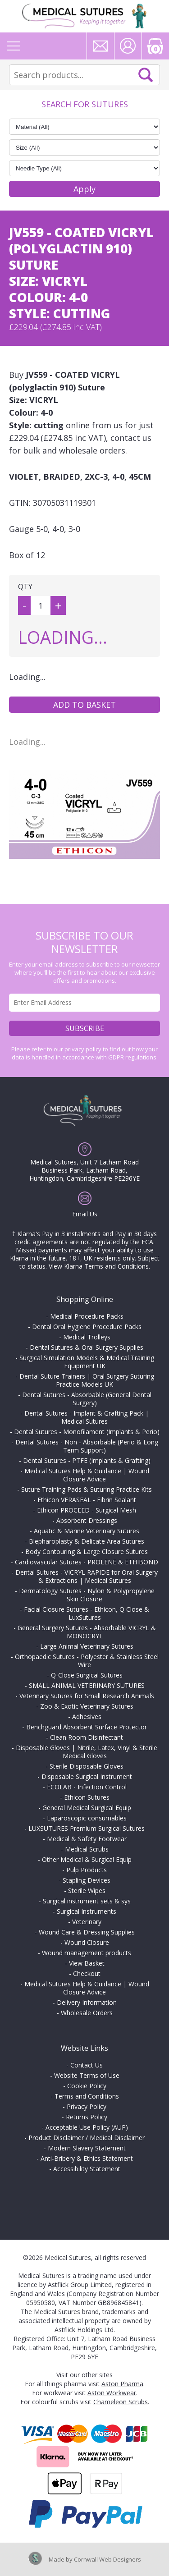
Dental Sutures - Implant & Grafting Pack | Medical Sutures (86, 1417)
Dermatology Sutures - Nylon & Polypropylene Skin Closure (87, 1594)
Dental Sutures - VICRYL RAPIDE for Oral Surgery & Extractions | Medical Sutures (86, 1576)
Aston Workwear (111, 2392)
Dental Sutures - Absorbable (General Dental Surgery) (86, 1398)
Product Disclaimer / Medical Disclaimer (86, 2137)
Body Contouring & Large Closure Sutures (86, 1551)
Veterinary (86, 1921)
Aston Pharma (122, 2383)
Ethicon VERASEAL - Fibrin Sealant (86, 1499)
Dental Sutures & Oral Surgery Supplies (86, 1347)
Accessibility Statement (86, 2168)
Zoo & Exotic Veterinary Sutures (86, 1706)
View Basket (87, 1963)
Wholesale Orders (87, 2012)
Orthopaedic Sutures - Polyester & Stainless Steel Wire (87, 1660)
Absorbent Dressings (86, 1520)
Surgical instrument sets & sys (87, 1901)
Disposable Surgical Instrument (86, 1776)
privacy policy (82, 1049)
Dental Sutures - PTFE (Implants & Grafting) (87, 1460)
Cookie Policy (86, 2085)
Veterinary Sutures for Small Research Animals (86, 1695)
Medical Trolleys (86, 1337)
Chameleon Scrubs (120, 2401)
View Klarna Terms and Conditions (99, 1266)
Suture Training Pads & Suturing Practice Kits (86, 1489)
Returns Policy (86, 2117)
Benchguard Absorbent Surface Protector (86, 1727)
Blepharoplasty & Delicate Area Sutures (86, 1541)
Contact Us (86, 2065)
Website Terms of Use (86, 2075)
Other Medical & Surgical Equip (87, 1859)
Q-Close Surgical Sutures (87, 1675)
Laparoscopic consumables (87, 1818)
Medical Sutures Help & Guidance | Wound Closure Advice (86, 1475)
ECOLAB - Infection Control (87, 1787)
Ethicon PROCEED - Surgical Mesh (86, 1510)
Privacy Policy (86, 2106)
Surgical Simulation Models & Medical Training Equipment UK (86, 1361)
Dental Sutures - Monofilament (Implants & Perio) (87, 1431)
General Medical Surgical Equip (86, 1807)
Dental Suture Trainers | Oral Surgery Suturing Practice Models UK (86, 1380)
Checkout (86, 1973)
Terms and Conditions (87, 2096)
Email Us (84, 1214)
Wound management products (86, 1952)
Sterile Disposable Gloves (86, 1766)
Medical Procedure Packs (86, 1316)
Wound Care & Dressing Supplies (87, 1932)
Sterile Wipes (86, 1890)
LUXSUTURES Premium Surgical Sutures (86, 1828)
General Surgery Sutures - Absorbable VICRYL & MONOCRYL (87, 1631)
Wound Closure (86, 1942)
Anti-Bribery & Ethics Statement (87, 2158)
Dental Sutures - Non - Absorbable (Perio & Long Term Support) (86, 1446)
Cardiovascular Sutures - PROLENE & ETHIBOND (86, 1562)
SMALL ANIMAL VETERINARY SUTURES (87, 1685)
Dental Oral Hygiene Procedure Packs (87, 1326)
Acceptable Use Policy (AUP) (87, 2127)
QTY (25, 586)
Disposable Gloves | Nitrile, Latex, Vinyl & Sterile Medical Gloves (86, 1751)
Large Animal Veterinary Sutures (86, 1646)
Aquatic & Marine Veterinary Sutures (86, 1530)
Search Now (145, 74)
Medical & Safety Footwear (87, 1838)
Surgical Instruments (86, 1911)
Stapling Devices (86, 1880)
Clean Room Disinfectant (86, 1737)
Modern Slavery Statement (87, 2148)
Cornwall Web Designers (107, 2559)
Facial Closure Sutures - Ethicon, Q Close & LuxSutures (86, 1613)
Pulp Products (86, 1870)
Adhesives (86, 1716)
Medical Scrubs (87, 1849)
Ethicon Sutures (87, 1797)
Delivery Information (87, 2002)
